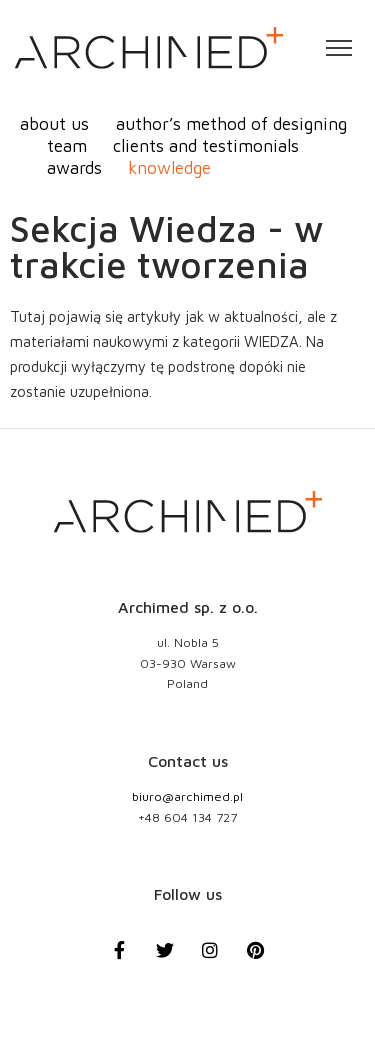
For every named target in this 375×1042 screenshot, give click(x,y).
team (67, 145)
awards (74, 167)
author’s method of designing (231, 123)
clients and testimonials (206, 145)
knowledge (169, 167)
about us (54, 123)
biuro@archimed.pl (187, 796)
